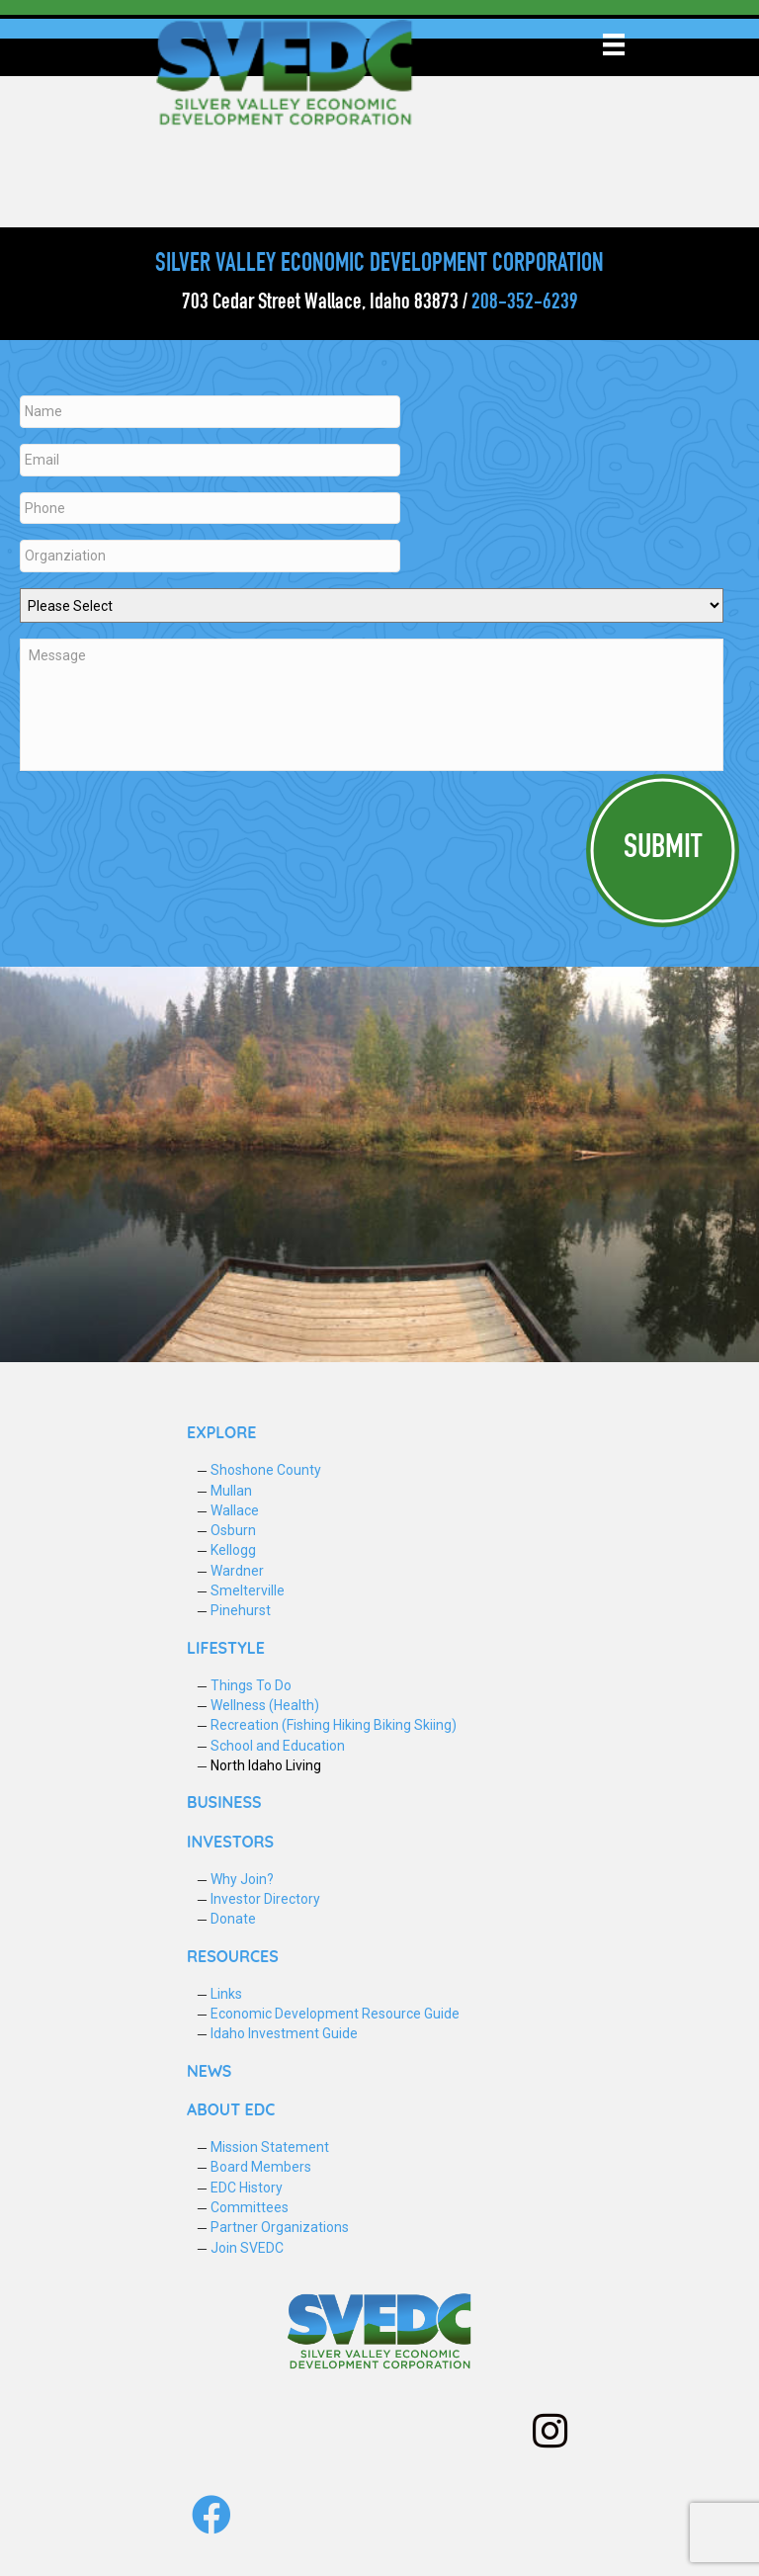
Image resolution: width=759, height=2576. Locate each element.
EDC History (247, 2183)
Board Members (261, 2164)
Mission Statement (270, 2144)
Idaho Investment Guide (284, 2030)
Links (226, 1991)
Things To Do (251, 1682)
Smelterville (248, 1587)
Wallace (235, 1507)
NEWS (209, 2068)
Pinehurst (241, 1607)
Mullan (231, 1487)
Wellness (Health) (265, 1702)
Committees (250, 2204)
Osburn (233, 1527)
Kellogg (233, 1547)
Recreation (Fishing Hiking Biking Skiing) (334, 1722)
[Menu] (613, 44)
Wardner (237, 1568)
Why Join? (242, 1876)
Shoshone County (266, 1467)
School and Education (278, 1743)
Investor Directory (265, 1896)
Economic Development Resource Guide (335, 2010)
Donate (233, 1916)
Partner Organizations (280, 2224)
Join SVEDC (247, 2244)
